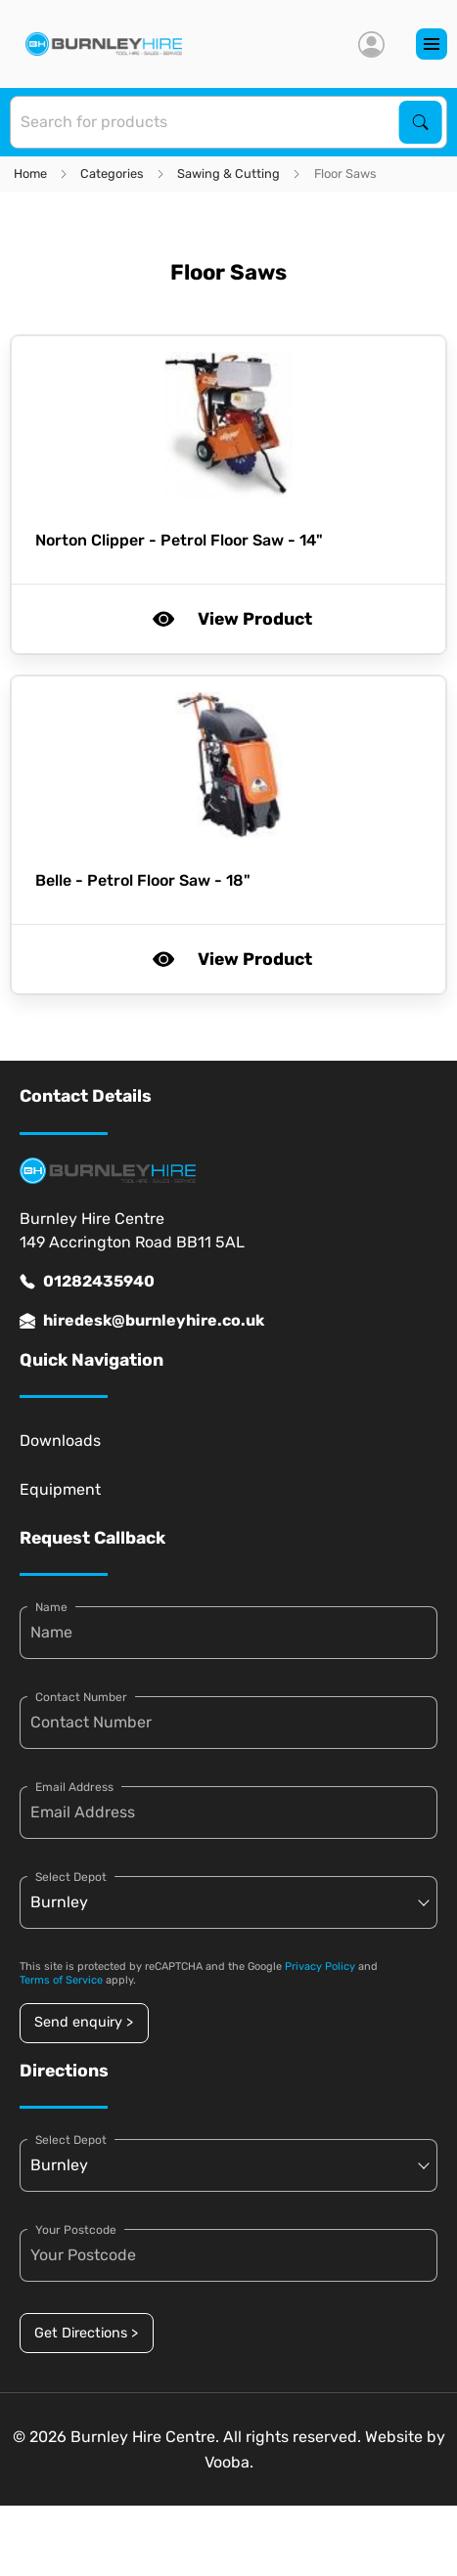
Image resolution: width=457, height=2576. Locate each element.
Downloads (60, 1440)
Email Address (74, 1787)
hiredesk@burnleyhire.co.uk (142, 1320)
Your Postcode (75, 2230)
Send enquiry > (83, 2022)
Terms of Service (61, 1980)
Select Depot (71, 1877)
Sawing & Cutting (228, 173)
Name (51, 1607)
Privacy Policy (320, 1966)
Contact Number (81, 1697)
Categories (112, 173)
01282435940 (87, 1281)
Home (30, 173)
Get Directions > (86, 2333)
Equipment (60, 1489)
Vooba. (229, 2462)
